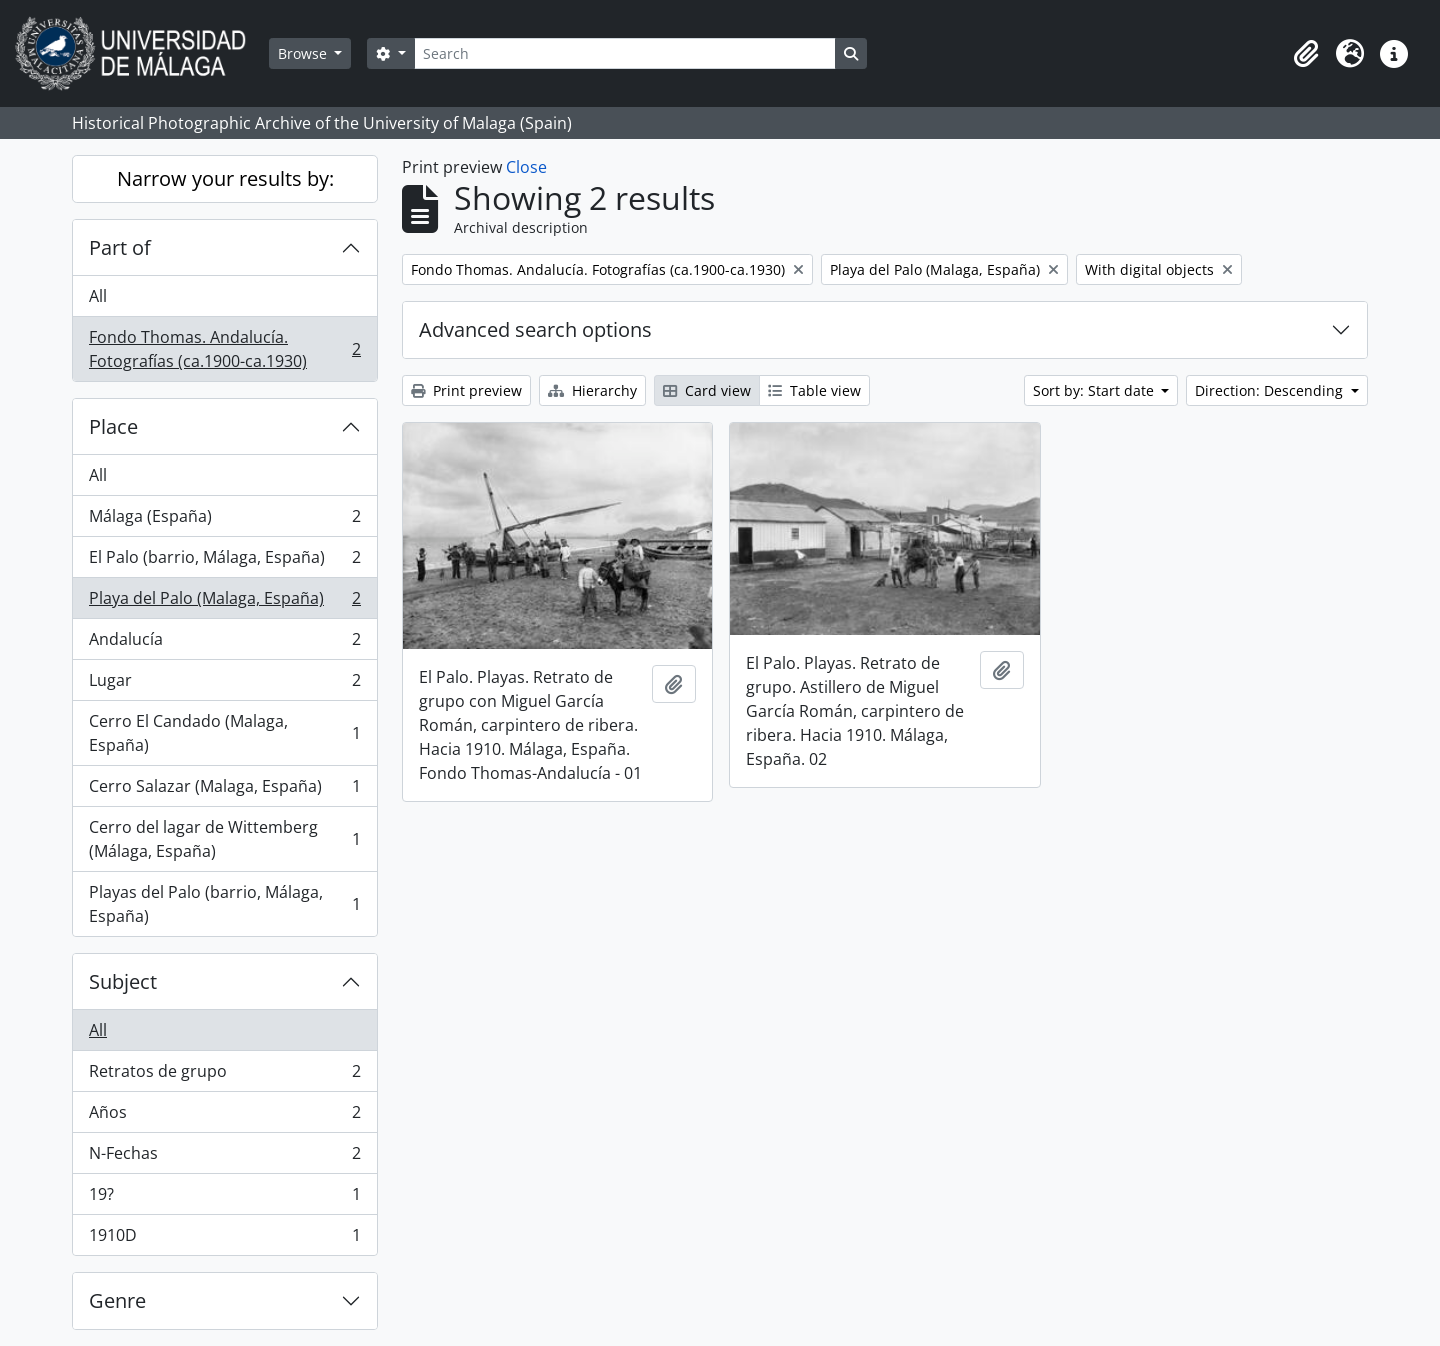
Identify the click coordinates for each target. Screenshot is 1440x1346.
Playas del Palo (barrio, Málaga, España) (224, 904)
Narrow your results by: (225, 178)
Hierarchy (592, 390)
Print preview (466, 390)
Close (526, 167)
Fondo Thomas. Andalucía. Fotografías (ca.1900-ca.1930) (224, 349)
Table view (814, 390)
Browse (304, 53)
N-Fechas (224, 1157)
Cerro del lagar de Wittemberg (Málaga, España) (224, 839)
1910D (224, 1239)
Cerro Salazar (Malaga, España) (224, 790)
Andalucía (224, 643)
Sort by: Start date (1095, 390)
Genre (117, 1300)
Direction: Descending (1271, 390)
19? (224, 1198)
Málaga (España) (224, 520)
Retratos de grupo (224, 1075)
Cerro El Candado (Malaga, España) (224, 733)
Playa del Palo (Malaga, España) (224, 602)
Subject (123, 981)
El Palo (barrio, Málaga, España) (224, 561)
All (98, 296)
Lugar (224, 684)
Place (113, 426)
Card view (707, 390)
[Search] (625, 53)
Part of (120, 247)
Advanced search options (535, 329)
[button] (1306, 54)
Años (224, 1116)
